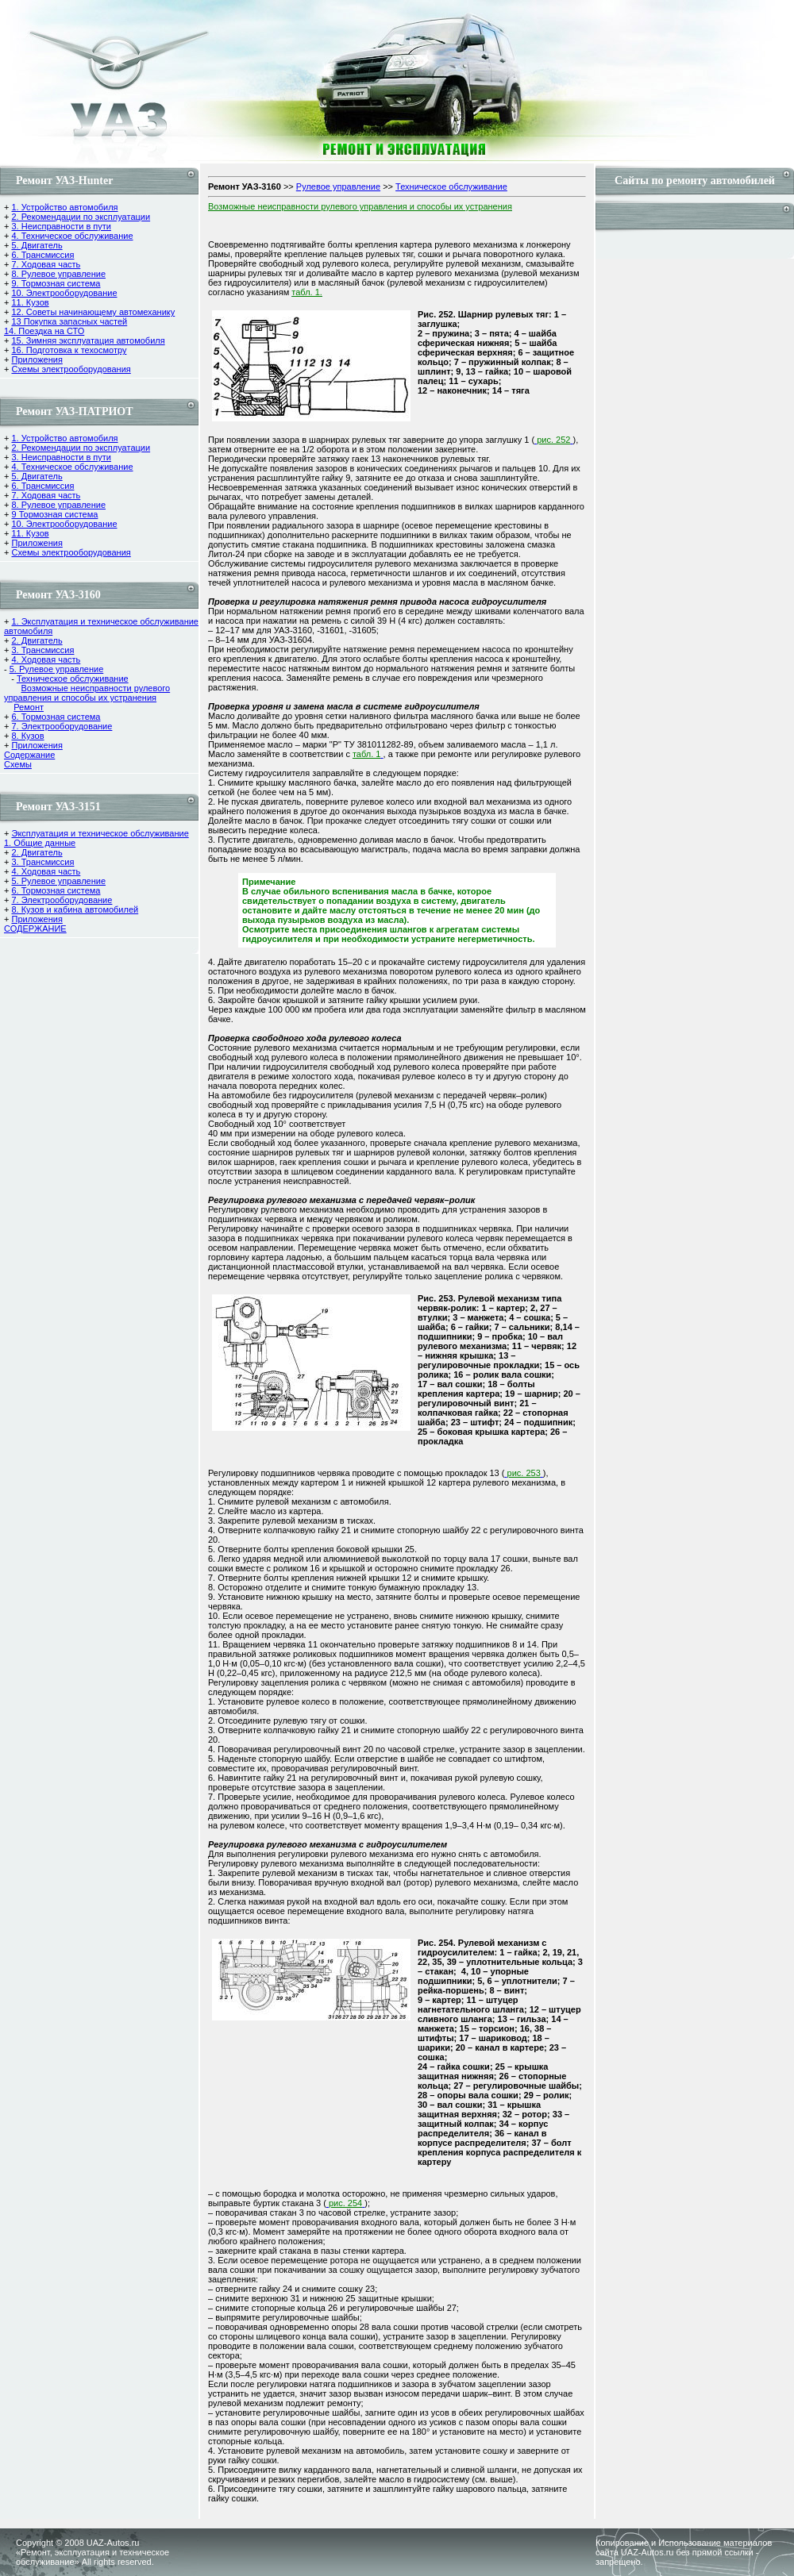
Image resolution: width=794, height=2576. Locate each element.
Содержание (29, 754)
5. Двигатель (36, 245)
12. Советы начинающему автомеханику (93, 312)
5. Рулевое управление (57, 669)
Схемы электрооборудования (70, 369)
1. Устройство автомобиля (64, 207)
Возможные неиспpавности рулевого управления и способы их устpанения (87, 692)
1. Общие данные (39, 843)
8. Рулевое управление (58, 274)
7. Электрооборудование (61, 726)
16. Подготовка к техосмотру (68, 350)
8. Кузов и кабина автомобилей (74, 909)
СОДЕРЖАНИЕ (35, 928)
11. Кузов (29, 302)
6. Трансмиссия (42, 255)
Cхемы (18, 764)
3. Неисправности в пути (60, 226)
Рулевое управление (338, 186)
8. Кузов (27, 735)
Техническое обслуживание (73, 678)
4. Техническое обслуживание (72, 235)
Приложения (36, 359)
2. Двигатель (36, 640)
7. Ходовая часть (45, 264)
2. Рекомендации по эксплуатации (80, 216)
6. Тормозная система (55, 716)
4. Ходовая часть (45, 659)
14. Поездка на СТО (44, 331)
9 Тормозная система (54, 514)
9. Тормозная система (55, 283)
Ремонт (28, 707)
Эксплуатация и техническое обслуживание (99, 833)
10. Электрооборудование (64, 293)
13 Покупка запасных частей (69, 321)
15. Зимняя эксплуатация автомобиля (87, 340)
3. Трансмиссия (42, 650)
